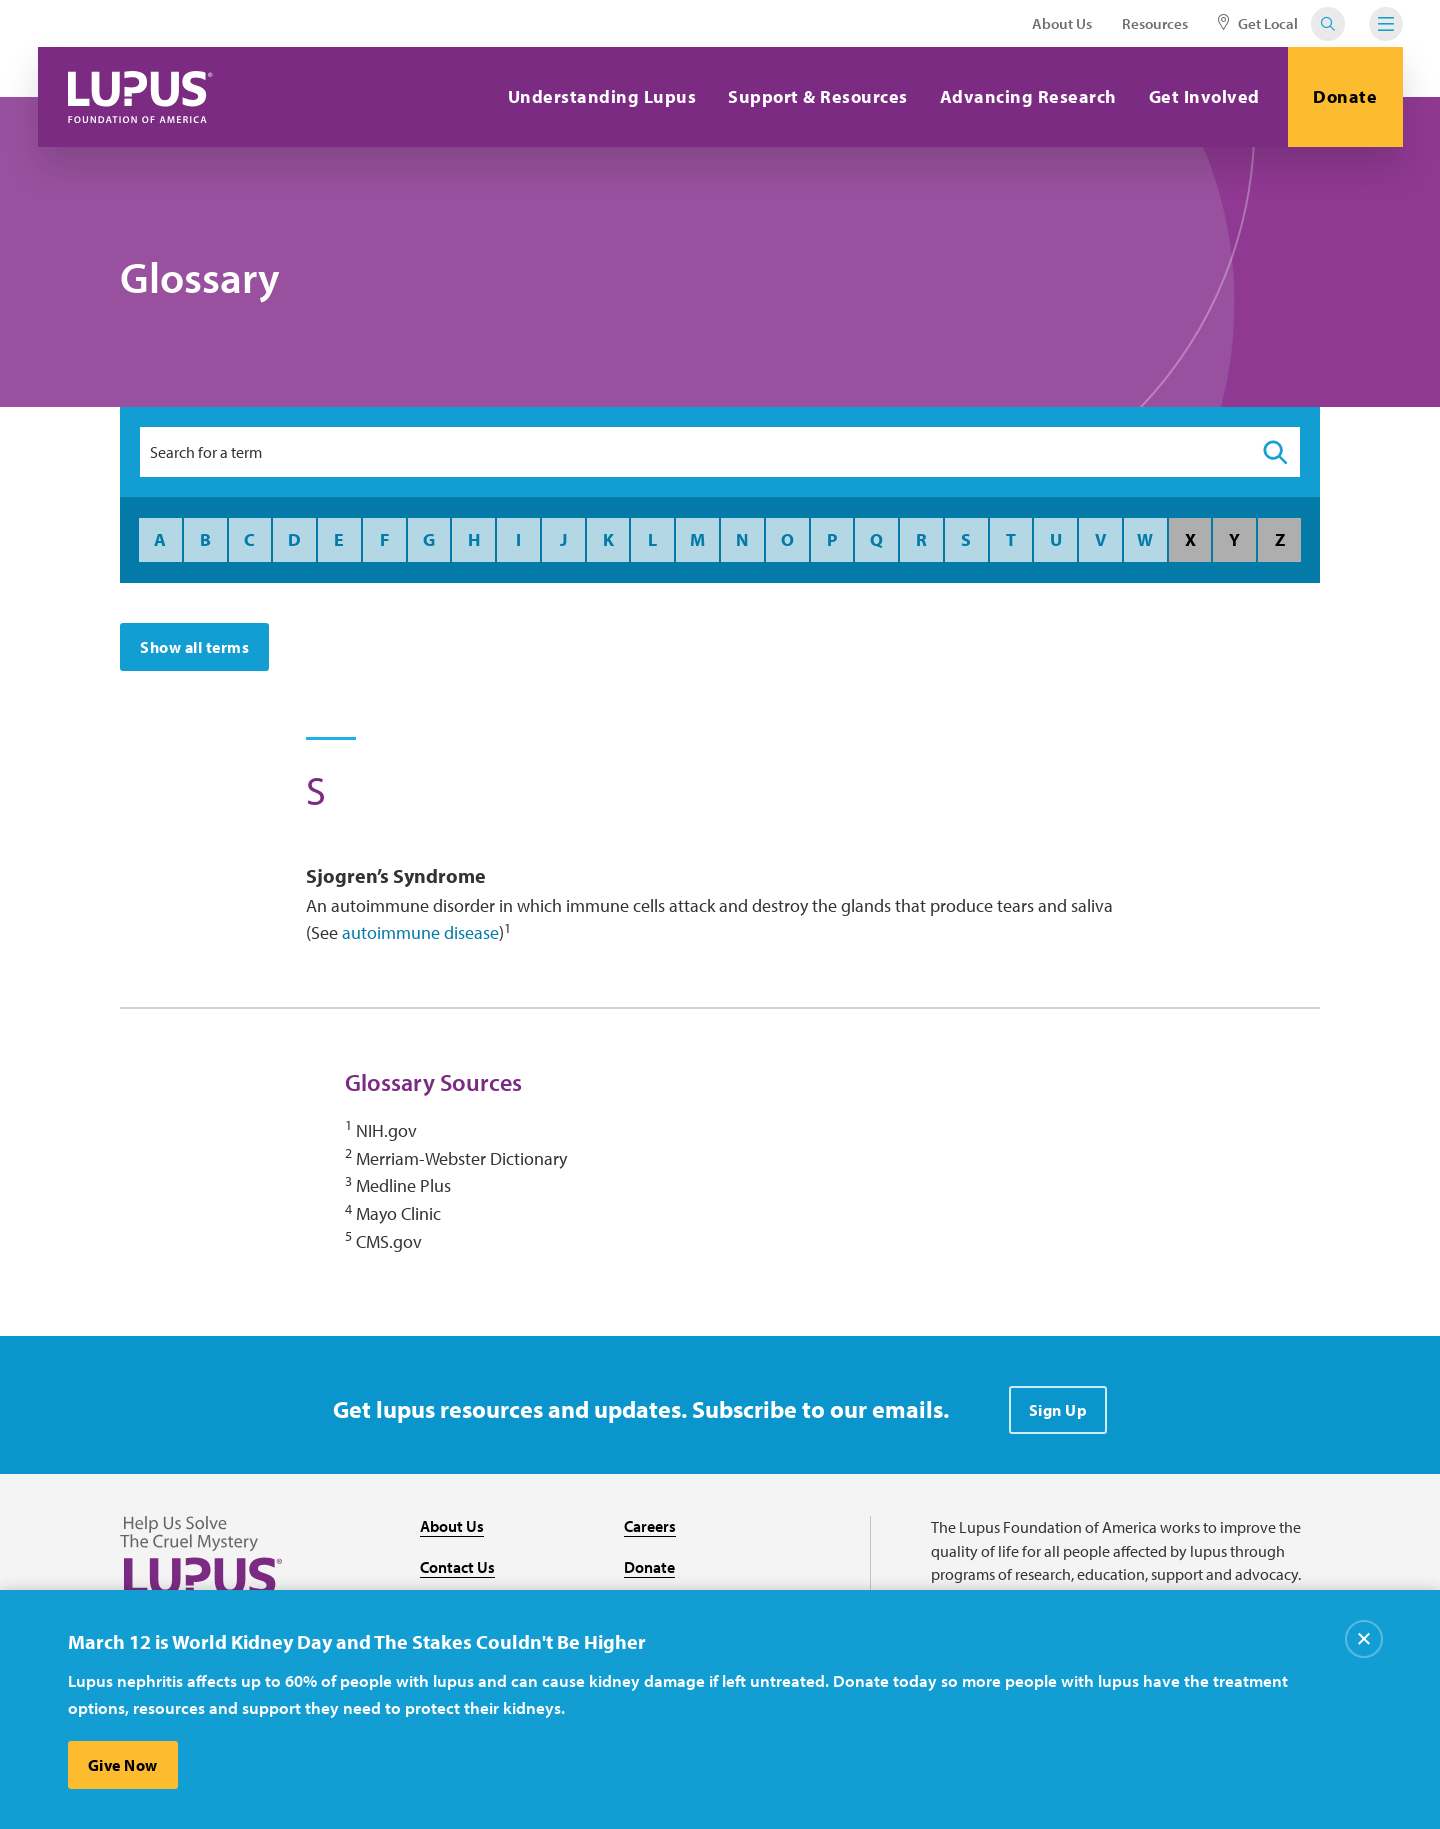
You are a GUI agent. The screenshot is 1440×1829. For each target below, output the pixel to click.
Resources (1155, 23)
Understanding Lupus (602, 96)
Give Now (123, 1765)
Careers (650, 1526)
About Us (1062, 23)
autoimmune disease (420, 932)
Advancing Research (1028, 96)
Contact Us (457, 1567)
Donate (1345, 96)
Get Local (1258, 23)
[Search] (1275, 452)
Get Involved (1204, 96)
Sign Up (1058, 1410)
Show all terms (194, 647)
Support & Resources (818, 96)
